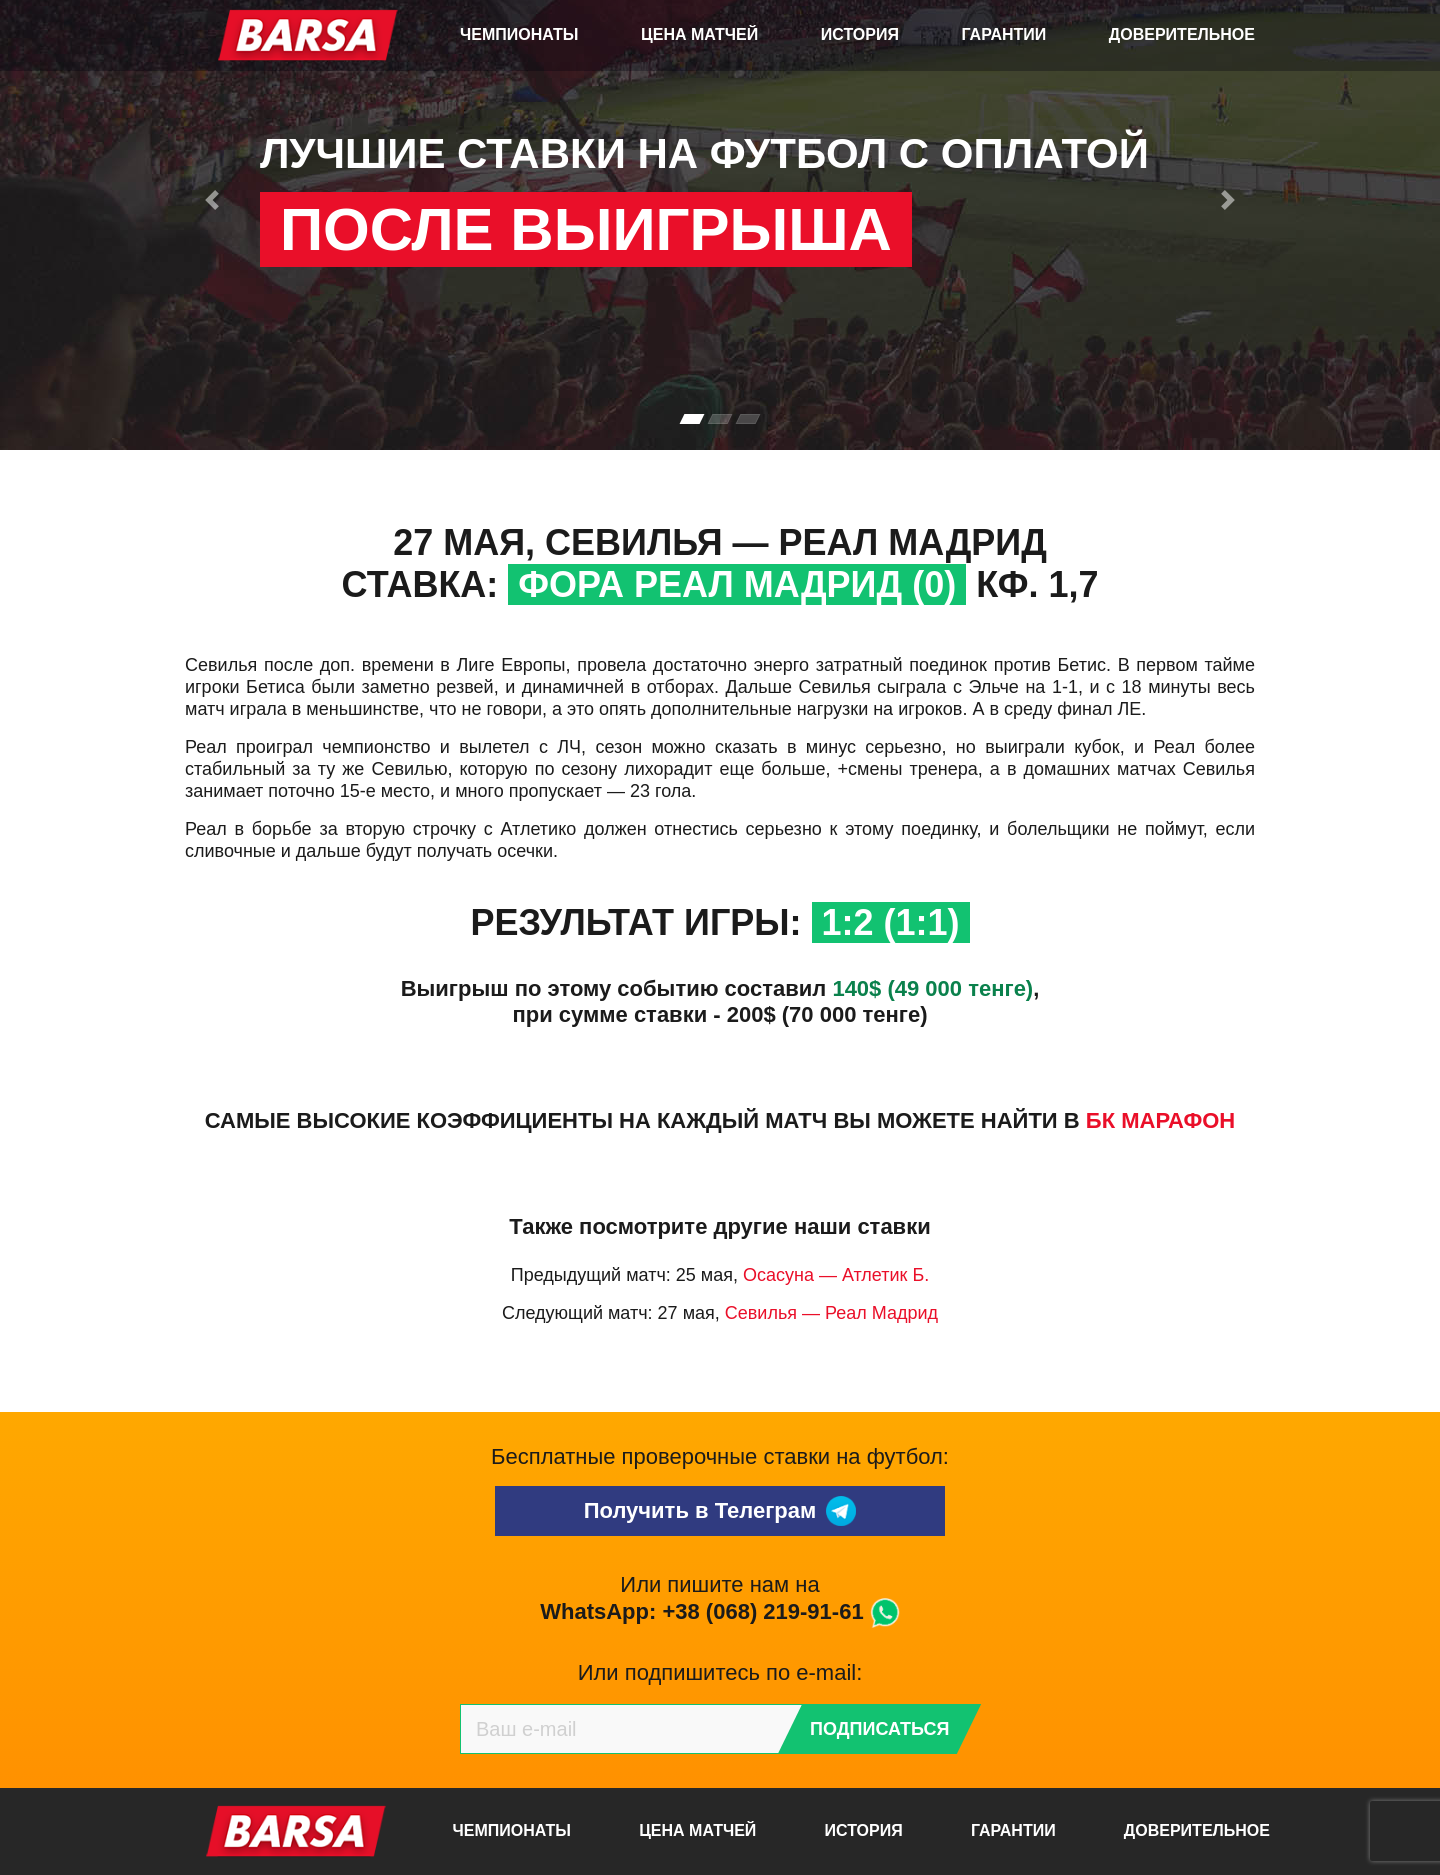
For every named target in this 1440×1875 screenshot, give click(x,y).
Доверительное (1182, 34)
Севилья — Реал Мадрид (831, 1313)
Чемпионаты (519, 34)
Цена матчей (699, 34)
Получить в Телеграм (720, 1511)
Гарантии (1004, 34)
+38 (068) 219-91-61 (762, 1611)
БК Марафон (1160, 1120)
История (860, 34)
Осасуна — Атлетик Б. (836, 1275)
